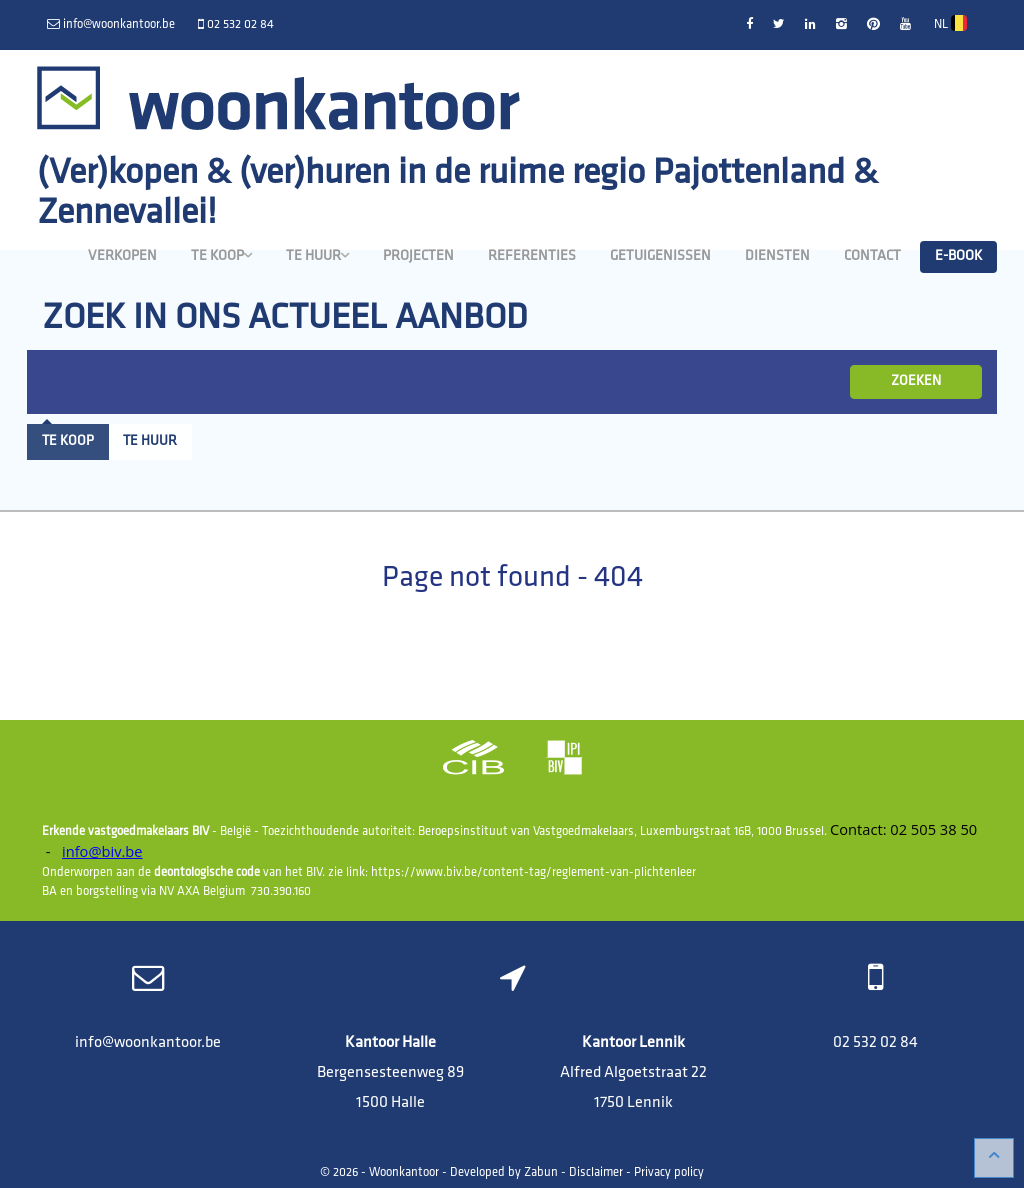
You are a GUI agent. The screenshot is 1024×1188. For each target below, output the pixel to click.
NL (950, 23)
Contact (872, 256)
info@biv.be (102, 851)
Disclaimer (596, 1173)
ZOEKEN (916, 381)
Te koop (221, 256)
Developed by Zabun (504, 1173)
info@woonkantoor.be (148, 1043)
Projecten (418, 256)
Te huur (317, 256)
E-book (958, 256)
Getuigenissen (660, 256)
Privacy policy (669, 1173)
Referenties (532, 256)
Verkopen (122, 256)
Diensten (777, 256)
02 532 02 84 (875, 1043)
